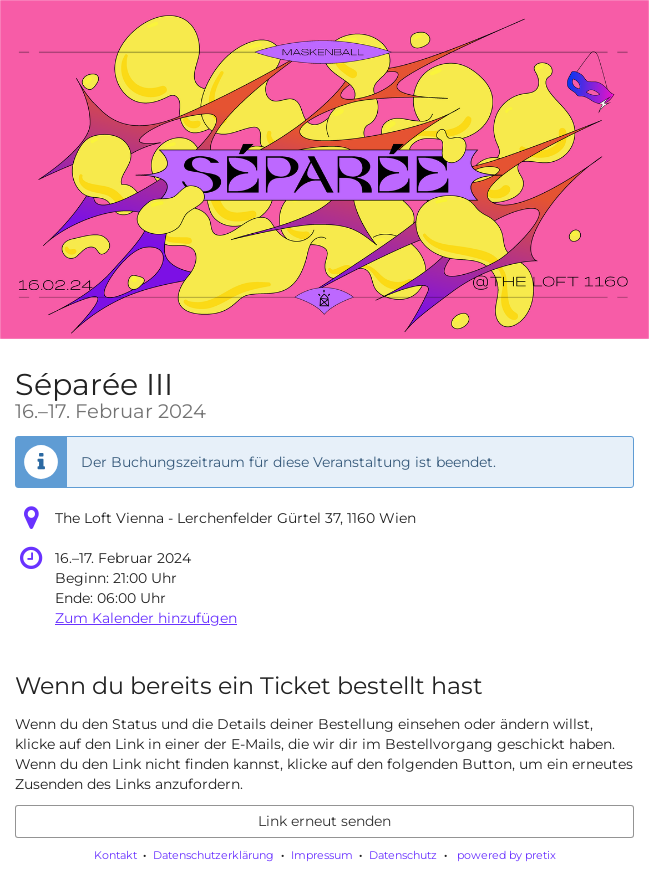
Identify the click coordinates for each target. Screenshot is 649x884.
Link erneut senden (324, 821)
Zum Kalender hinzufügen (146, 618)
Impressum (322, 855)
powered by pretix (506, 855)
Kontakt (115, 855)
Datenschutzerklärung (213, 855)
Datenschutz (403, 855)
